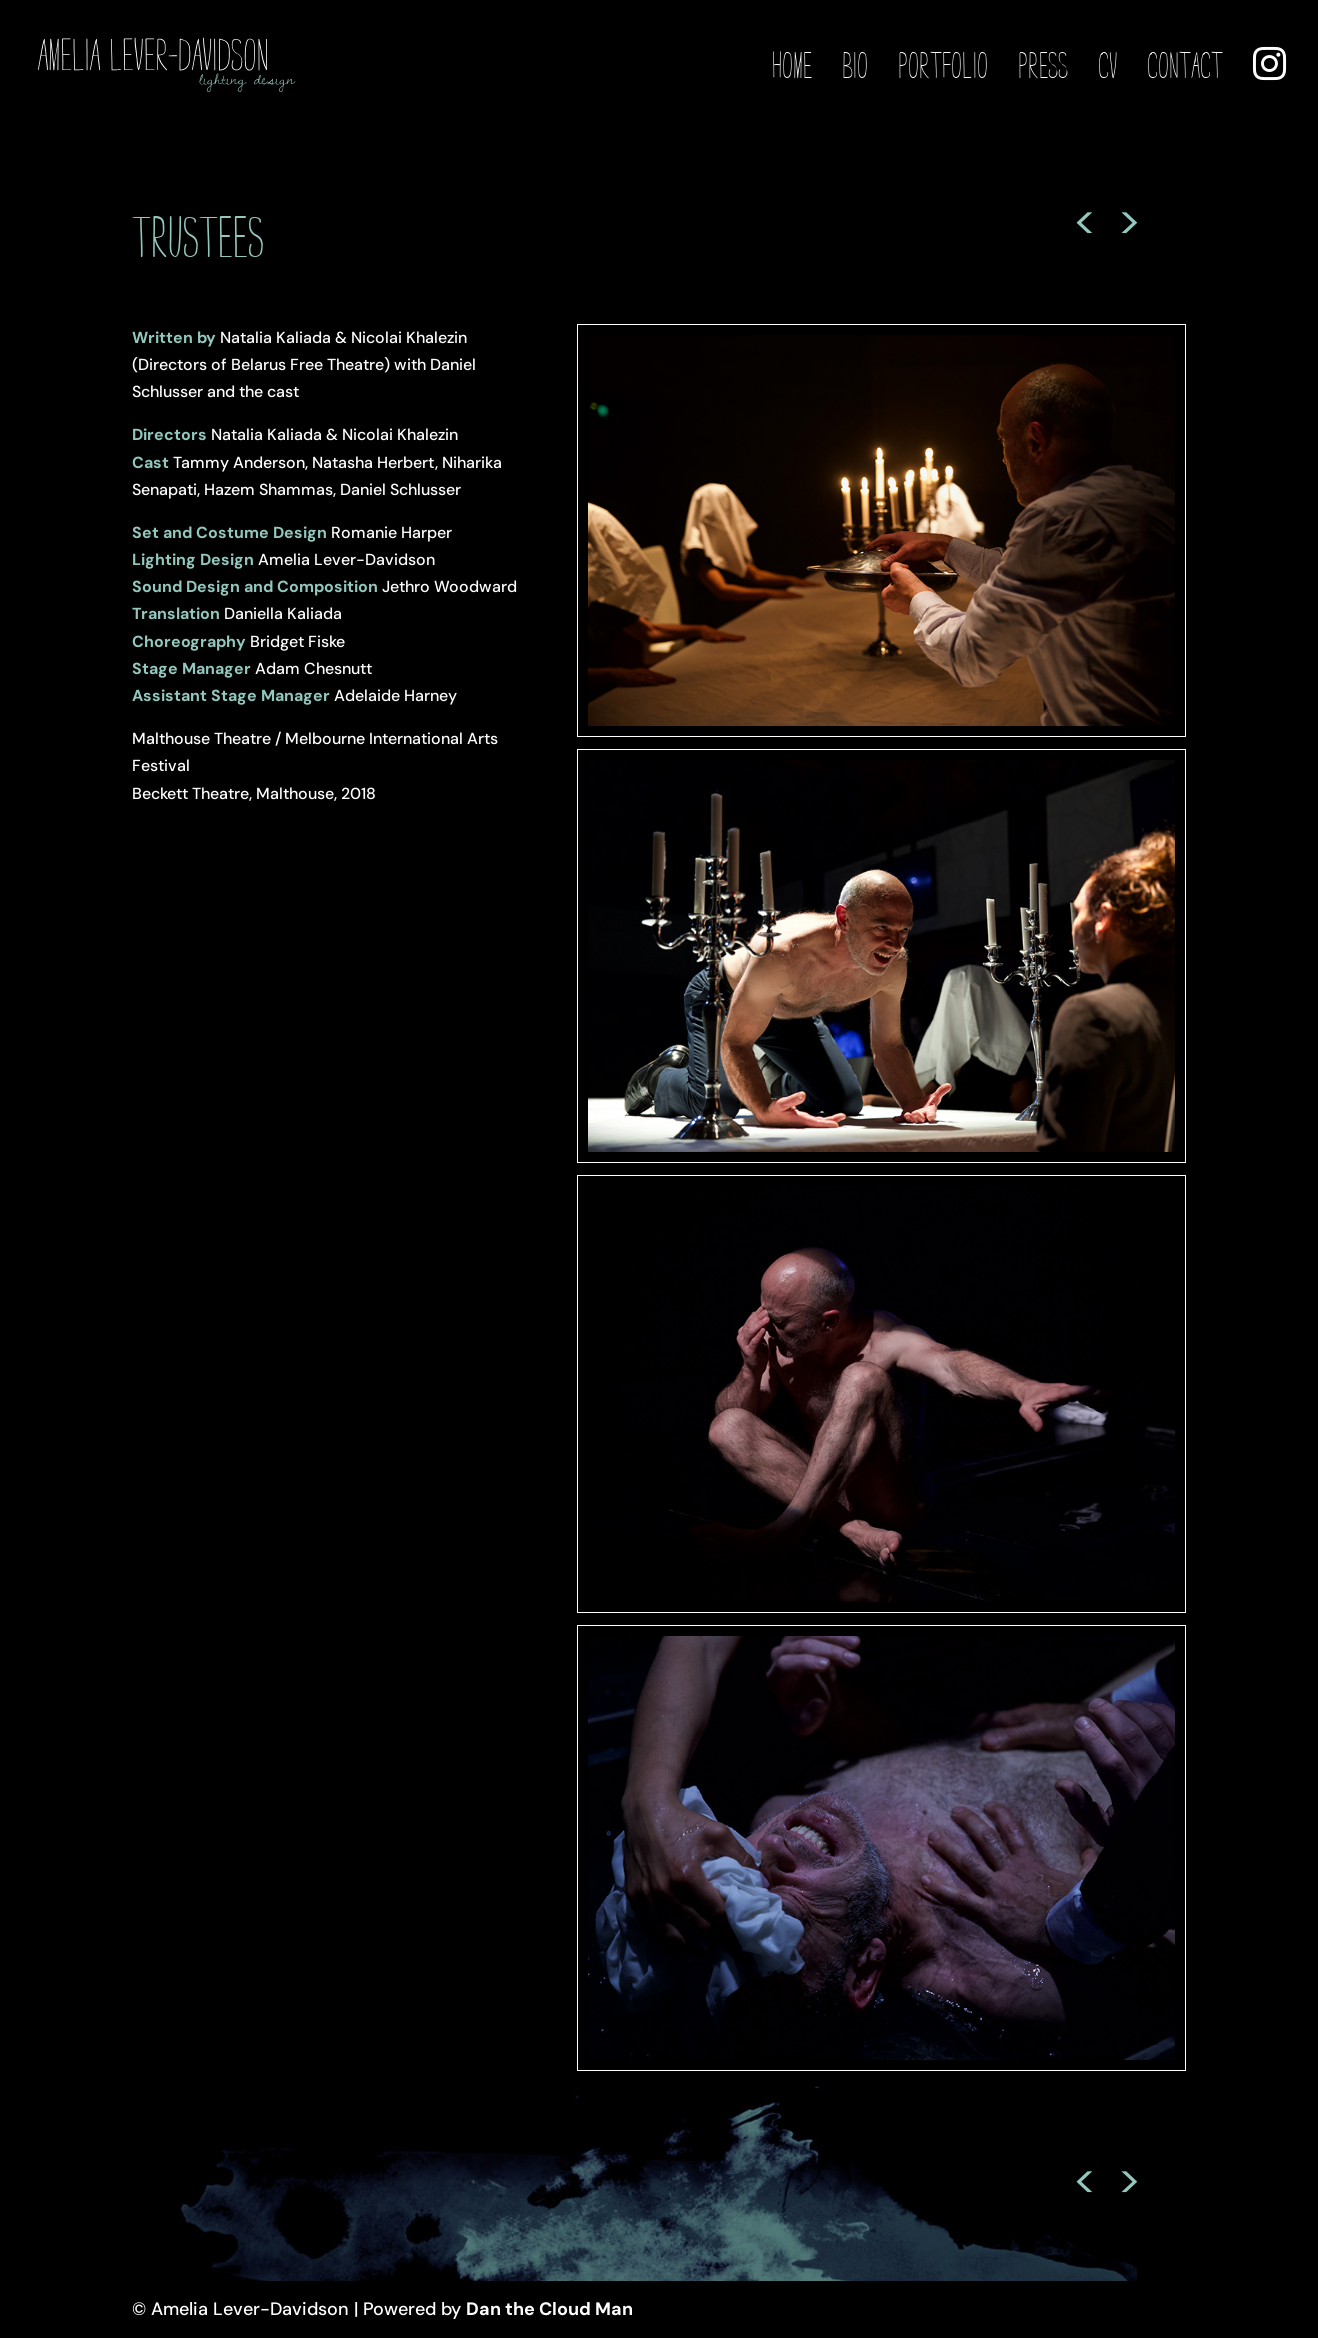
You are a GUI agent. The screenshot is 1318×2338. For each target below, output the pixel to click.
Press (1043, 67)
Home (792, 67)
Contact (1185, 67)
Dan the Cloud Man (549, 2309)
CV (1107, 67)
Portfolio (943, 67)
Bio (855, 67)
